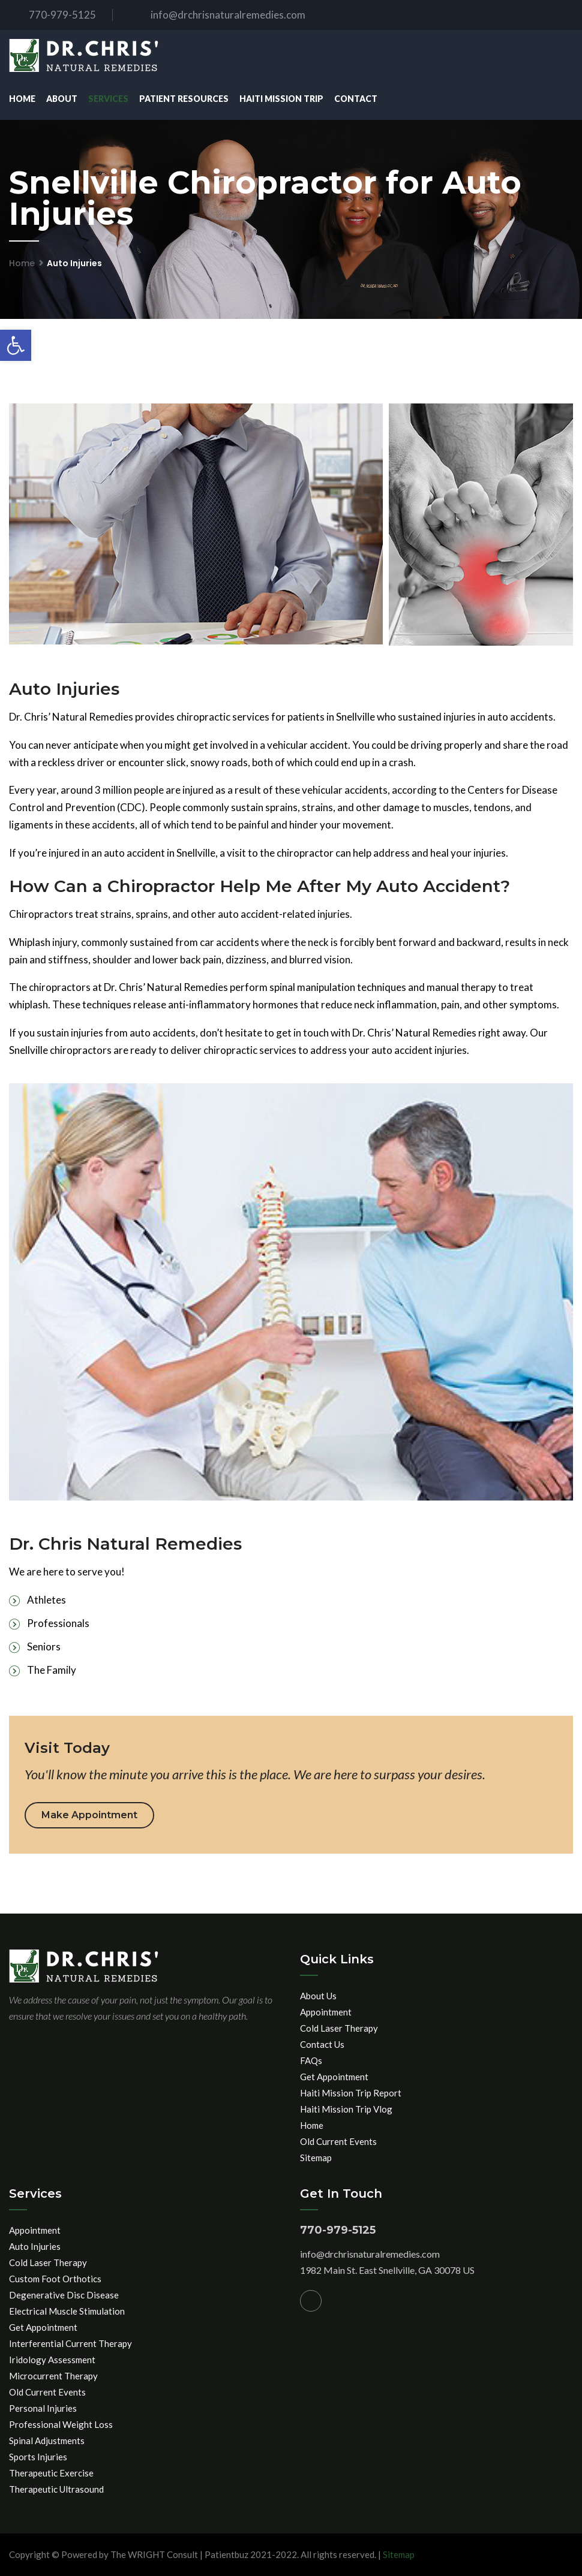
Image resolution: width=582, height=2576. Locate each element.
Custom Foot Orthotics (55, 2278)
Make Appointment (89, 1815)
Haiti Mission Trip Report (350, 2092)
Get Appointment (334, 2076)
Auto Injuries (35, 2246)
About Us (318, 1995)
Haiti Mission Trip (281, 99)
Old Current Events (338, 2141)
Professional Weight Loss (61, 2424)
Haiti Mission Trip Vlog (346, 2109)
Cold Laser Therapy (339, 2028)
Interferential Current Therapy (70, 2343)
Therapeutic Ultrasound (56, 2489)
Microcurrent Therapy (53, 2375)
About (61, 99)
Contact (355, 99)
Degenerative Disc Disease (64, 2294)
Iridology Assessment (52, 2359)
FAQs (311, 2060)
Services (108, 99)
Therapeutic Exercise (51, 2472)
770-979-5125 (52, 14)
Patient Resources (184, 99)
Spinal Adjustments (47, 2440)
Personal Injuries (43, 2408)
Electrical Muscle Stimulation (67, 2311)
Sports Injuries (38, 2456)
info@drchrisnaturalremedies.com (218, 14)
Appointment (326, 2011)
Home (22, 99)
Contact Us (322, 2044)
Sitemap (316, 2157)
